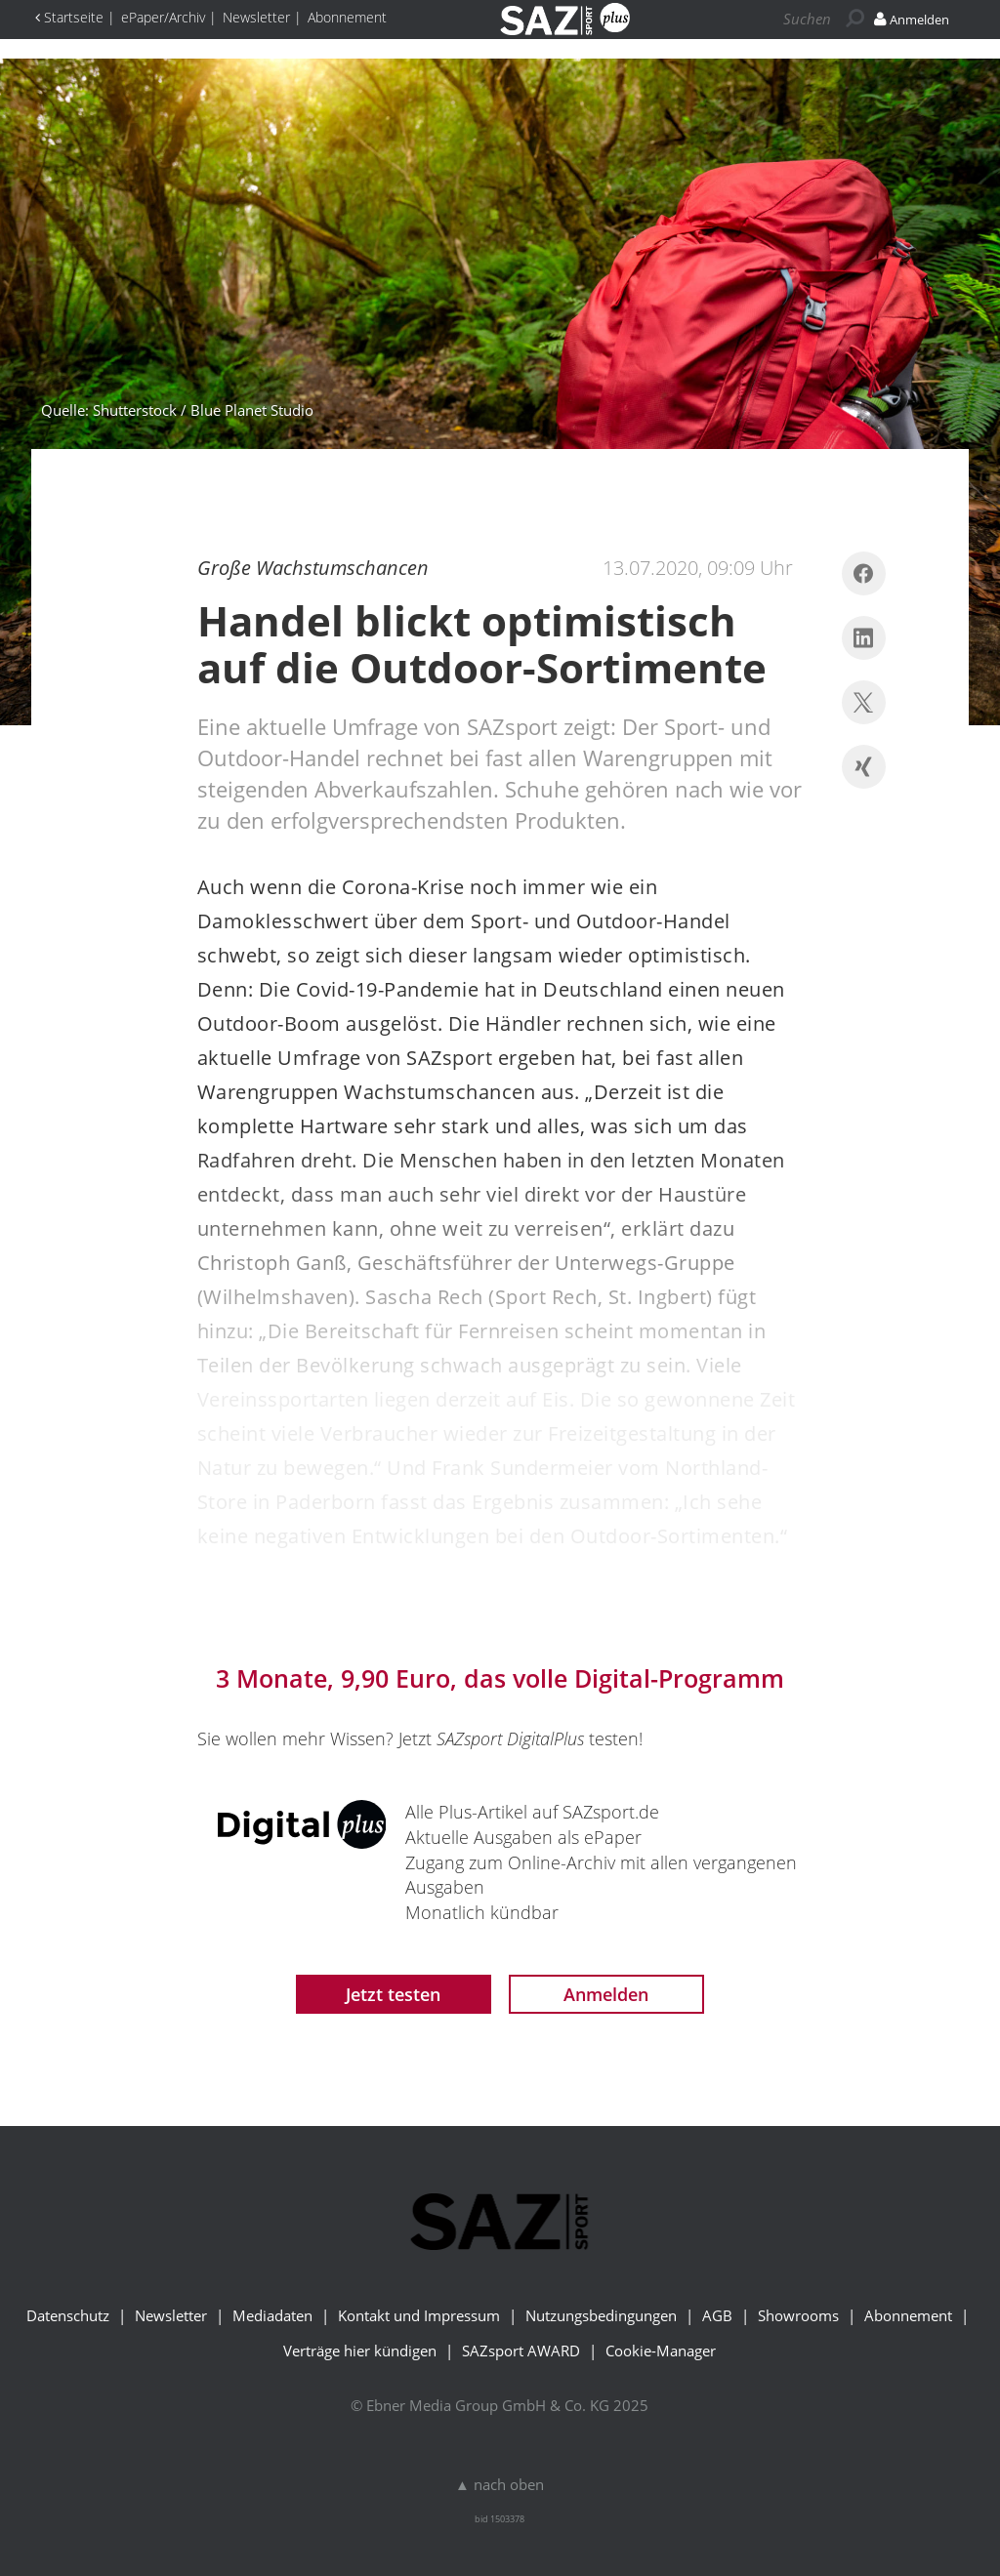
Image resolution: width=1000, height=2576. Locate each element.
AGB (717, 2315)
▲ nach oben (499, 2484)
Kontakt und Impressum (419, 2315)
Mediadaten (272, 2315)
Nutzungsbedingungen (601, 2315)
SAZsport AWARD (521, 2350)
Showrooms (798, 2315)
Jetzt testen (393, 1994)
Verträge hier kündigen (360, 2350)
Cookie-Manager (660, 2350)
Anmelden (605, 1994)
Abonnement (908, 2315)
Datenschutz (67, 2315)
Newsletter (171, 2315)
